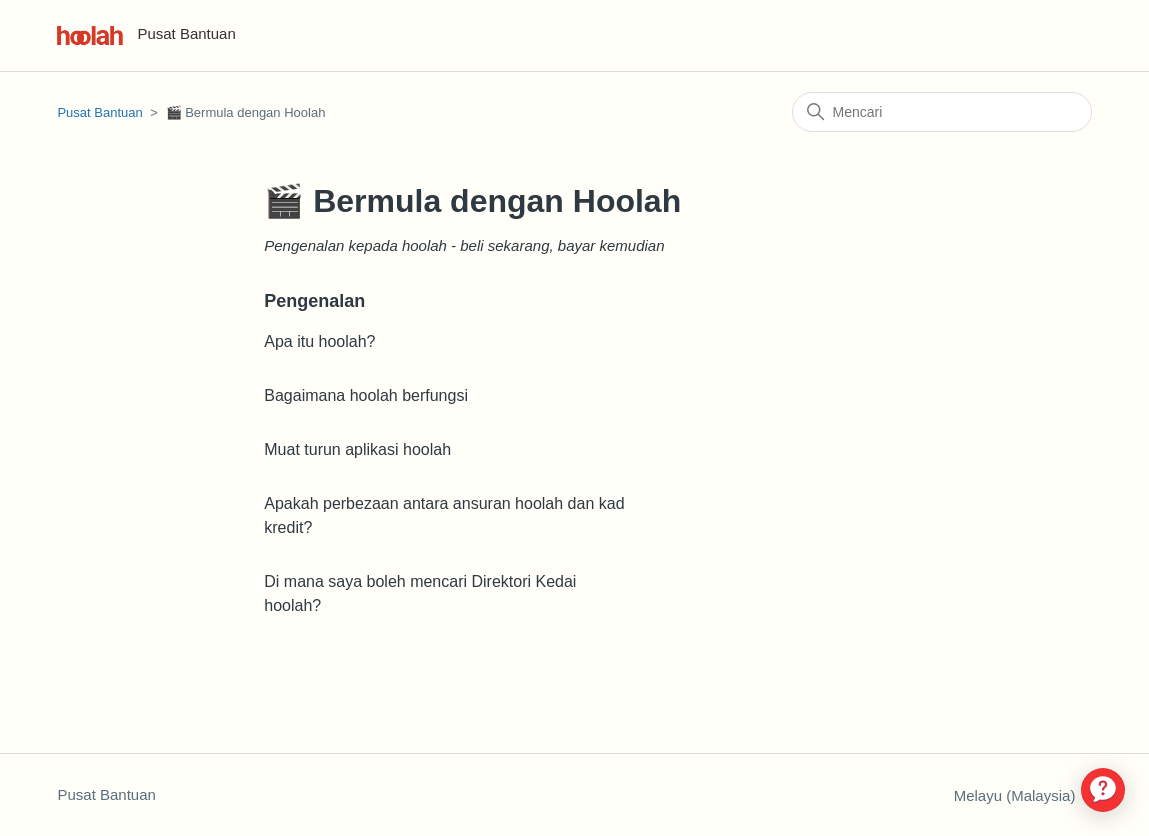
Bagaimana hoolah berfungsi (366, 395)
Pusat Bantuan (99, 112)
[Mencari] (942, 112)
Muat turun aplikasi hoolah (357, 449)
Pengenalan (314, 301)
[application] (1103, 790)
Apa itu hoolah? (319, 341)
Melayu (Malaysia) (1023, 795)
